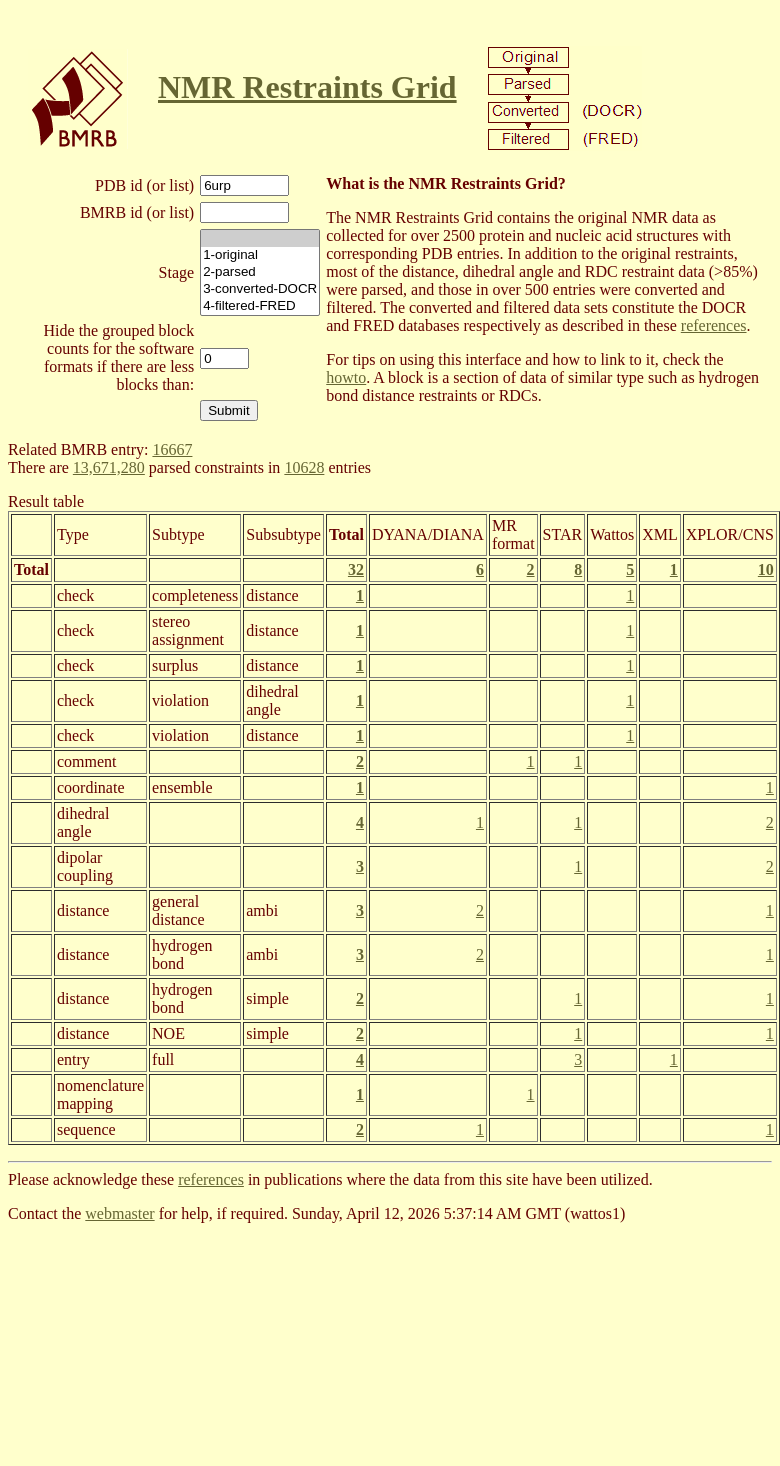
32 (356, 569)
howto (346, 377)
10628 (304, 467)
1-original (260, 255)
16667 (172, 449)
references (714, 325)
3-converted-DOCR (260, 289)
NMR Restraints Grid (307, 87)
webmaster (119, 1213)
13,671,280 (109, 467)
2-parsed (260, 272)
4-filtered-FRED (260, 306)
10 (766, 569)
